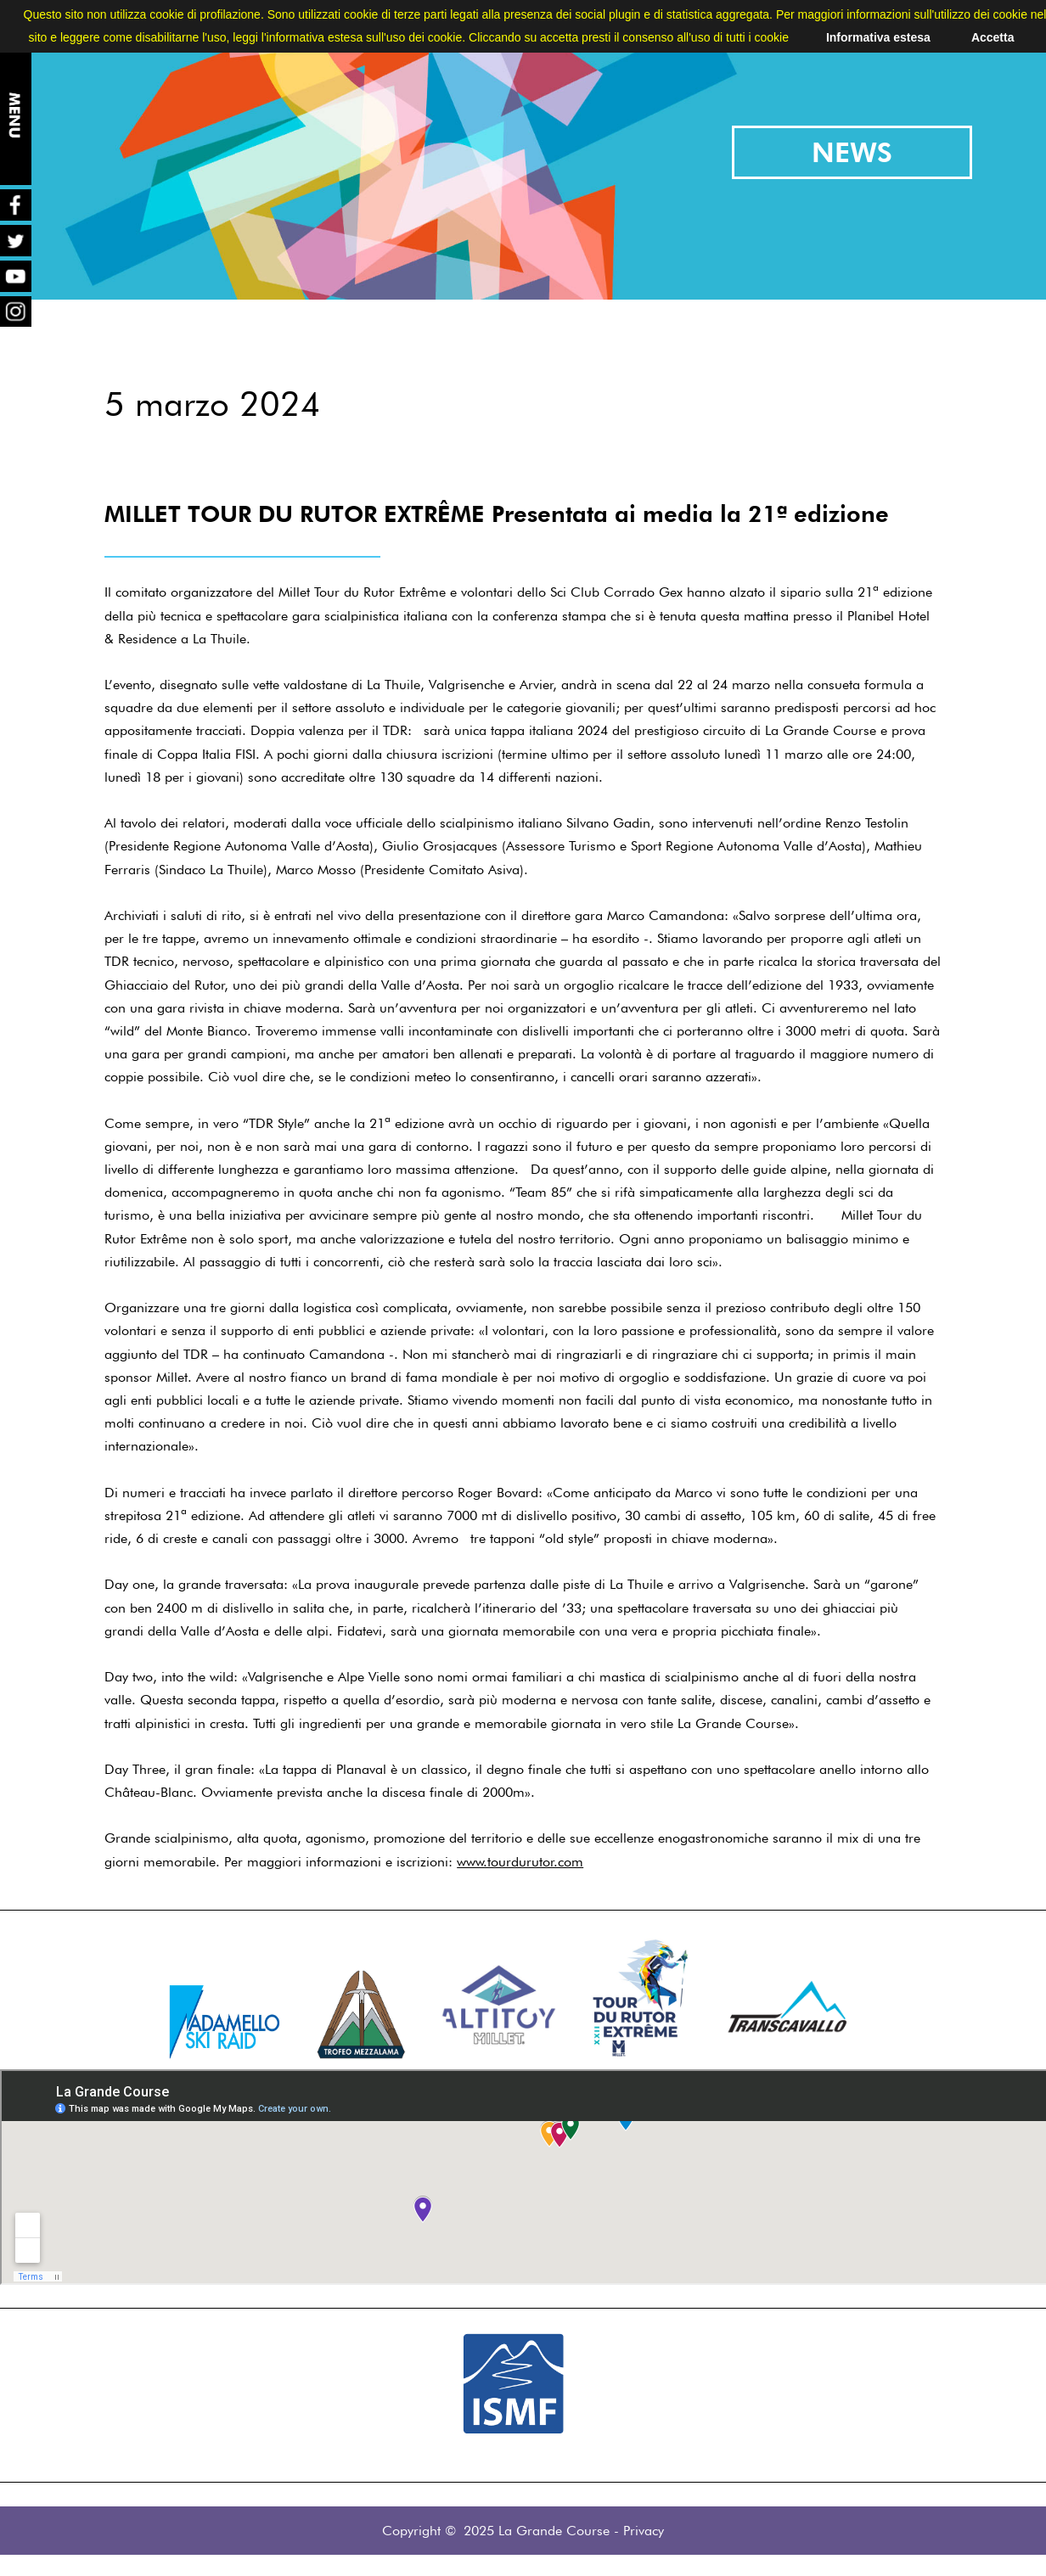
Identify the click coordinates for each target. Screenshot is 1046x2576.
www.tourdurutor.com (520, 1862)
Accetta (993, 37)
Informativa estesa (878, 37)
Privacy (643, 2531)
